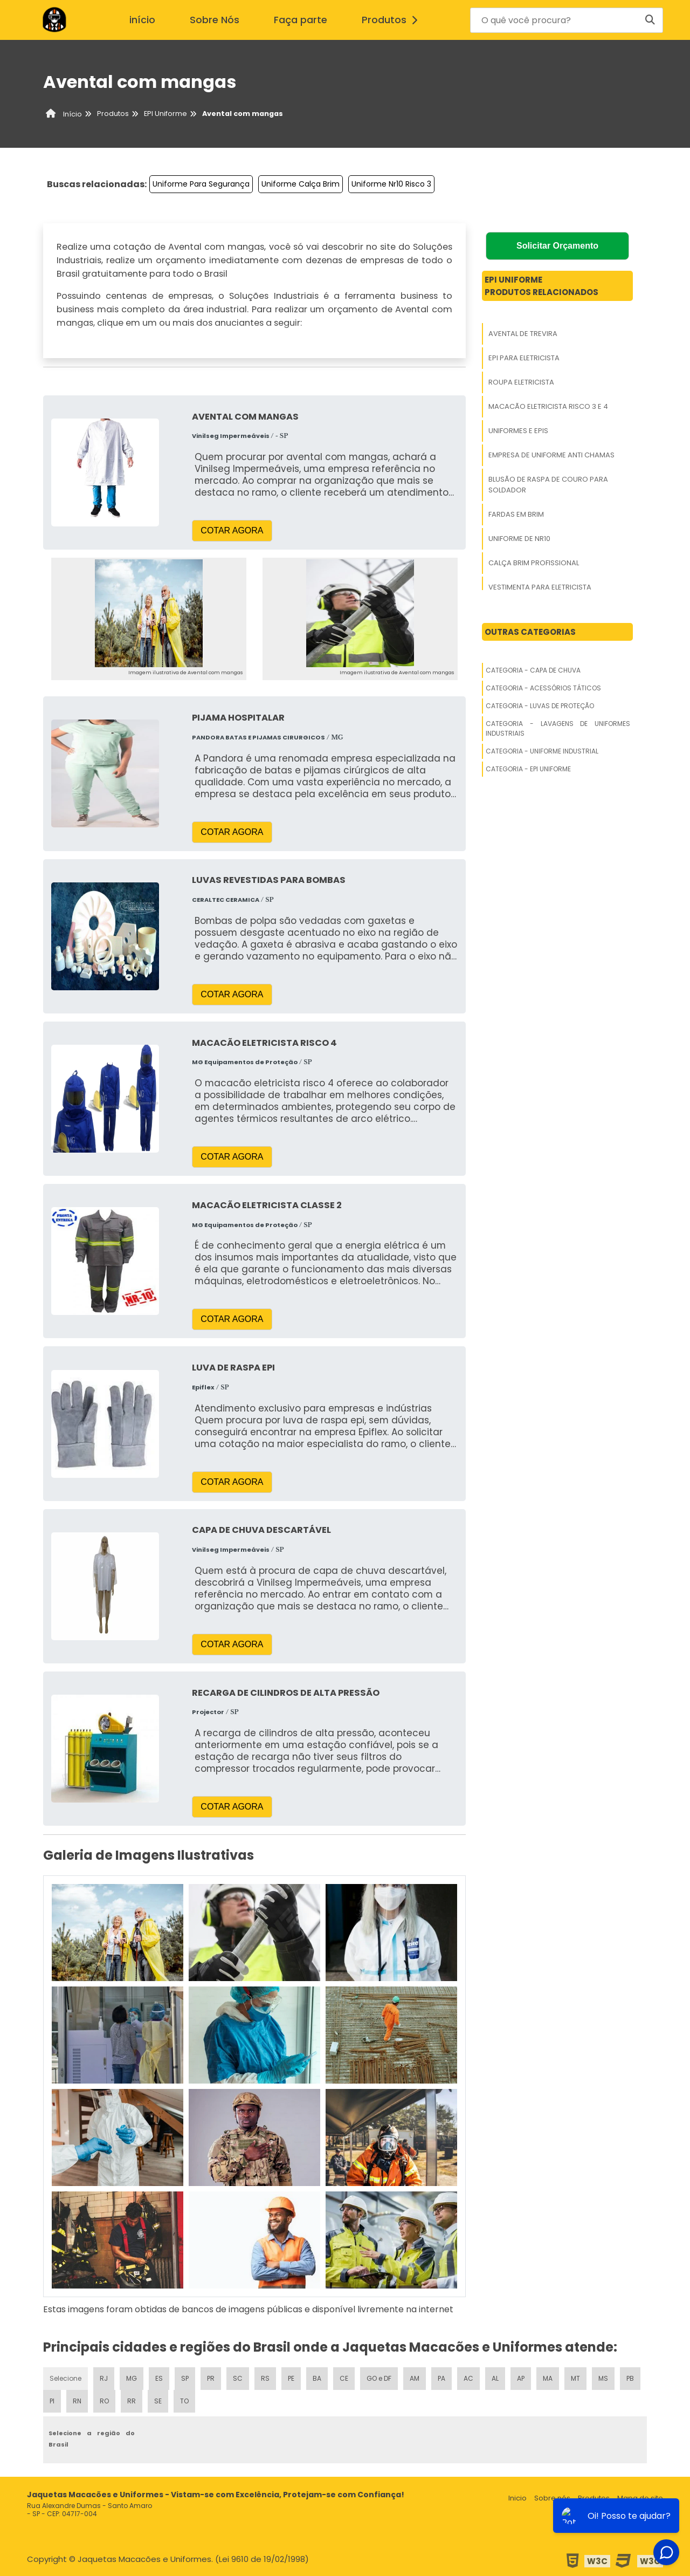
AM (414, 2378)
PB (630, 2378)
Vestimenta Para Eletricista (539, 587)
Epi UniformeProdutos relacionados (541, 286)
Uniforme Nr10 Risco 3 (391, 184)
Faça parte (300, 19)
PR (211, 2378)
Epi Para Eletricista (524, 358)
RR (131, 2401)
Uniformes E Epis (518, 431)
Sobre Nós (214, 19)
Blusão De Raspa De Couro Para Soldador (548, 484)
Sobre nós (552, 2498)
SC (238, 2378)
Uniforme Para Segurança (201, 184)
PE (291, 2378)
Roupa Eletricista (521, 382)
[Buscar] (650, 20)
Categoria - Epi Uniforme (528, 768)
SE (158, 2401)
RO (104, 2401)
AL (495, 2378)
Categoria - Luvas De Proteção (540, 705)
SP (185, 2378)
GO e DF (379, 2378)
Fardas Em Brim (516, 514)
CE (344, 2378)
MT (575, 2378)
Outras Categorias (530, 632)
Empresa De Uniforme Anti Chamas (551, 455)
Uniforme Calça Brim (300, 184)
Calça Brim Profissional (533, 563)
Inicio (517, 2498)
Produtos (393, 19)
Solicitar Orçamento (557, 245)
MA (548, 2378)
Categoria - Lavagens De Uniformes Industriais (558, 728)
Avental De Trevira (522, 333)
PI (52, 2401)
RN (77, 2401)
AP (521, 2378)
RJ (104, 2378)
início (142, 19)
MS (603, 2378)
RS (265, 2378)
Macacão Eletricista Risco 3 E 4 (548, 406)
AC (468, 2378)
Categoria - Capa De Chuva (533, 670)
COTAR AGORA (232, 530)
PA (441, 2378)
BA (317, 2378)
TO (184, 2401)
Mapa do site (640, 2498)
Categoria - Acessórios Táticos (543, 688)
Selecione (65, 2378)
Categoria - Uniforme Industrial (542, 751)
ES (159, 2378)
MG (131, 2378)
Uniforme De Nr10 (519, 538)
